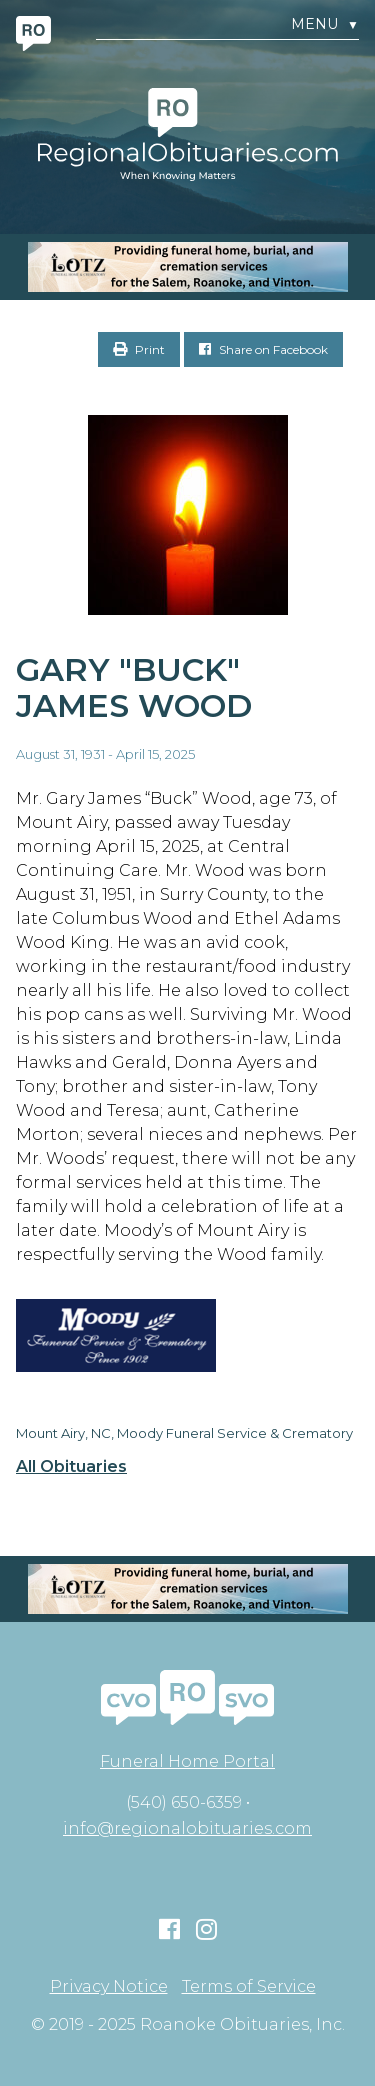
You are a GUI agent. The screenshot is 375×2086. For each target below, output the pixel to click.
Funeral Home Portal (187, 1761)
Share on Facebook (263, 349)
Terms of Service (249, 1987)
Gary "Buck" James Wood (134, 688)
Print (139, 349)
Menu (325, 24)
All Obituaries (71, 1467)
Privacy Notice (109, 1987)
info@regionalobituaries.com (187, 1828)
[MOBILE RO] (187, 267)
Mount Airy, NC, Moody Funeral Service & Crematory (184, 1433)
